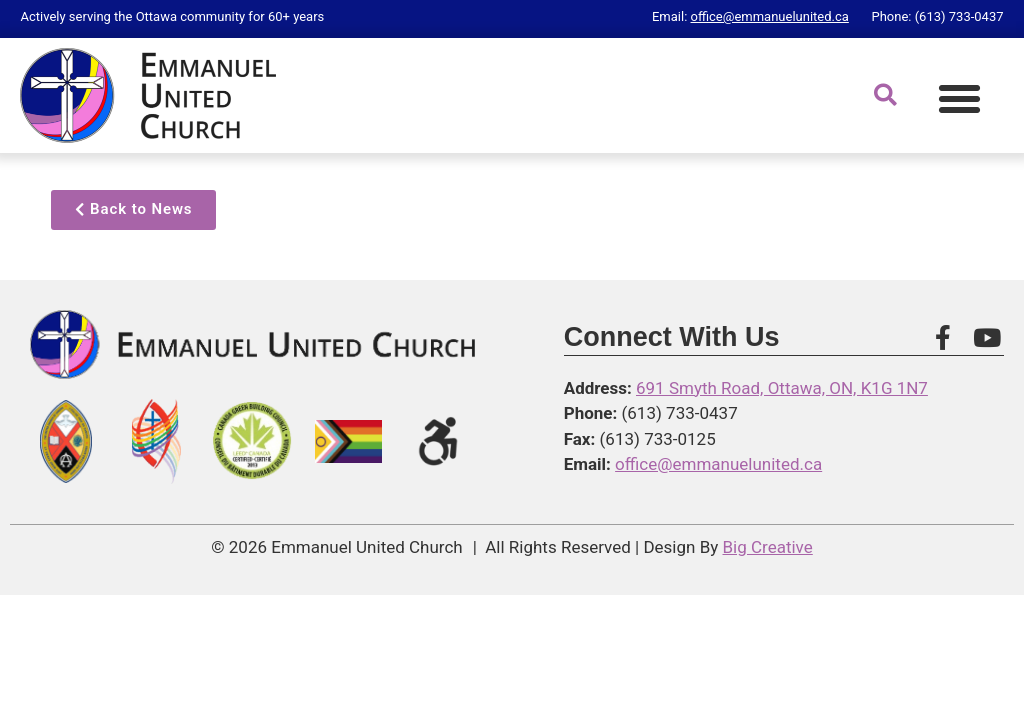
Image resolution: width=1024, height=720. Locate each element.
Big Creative (768, 547)
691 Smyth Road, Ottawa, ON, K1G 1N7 (782, 388)
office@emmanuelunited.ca (770, 16)
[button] (960, 99)
